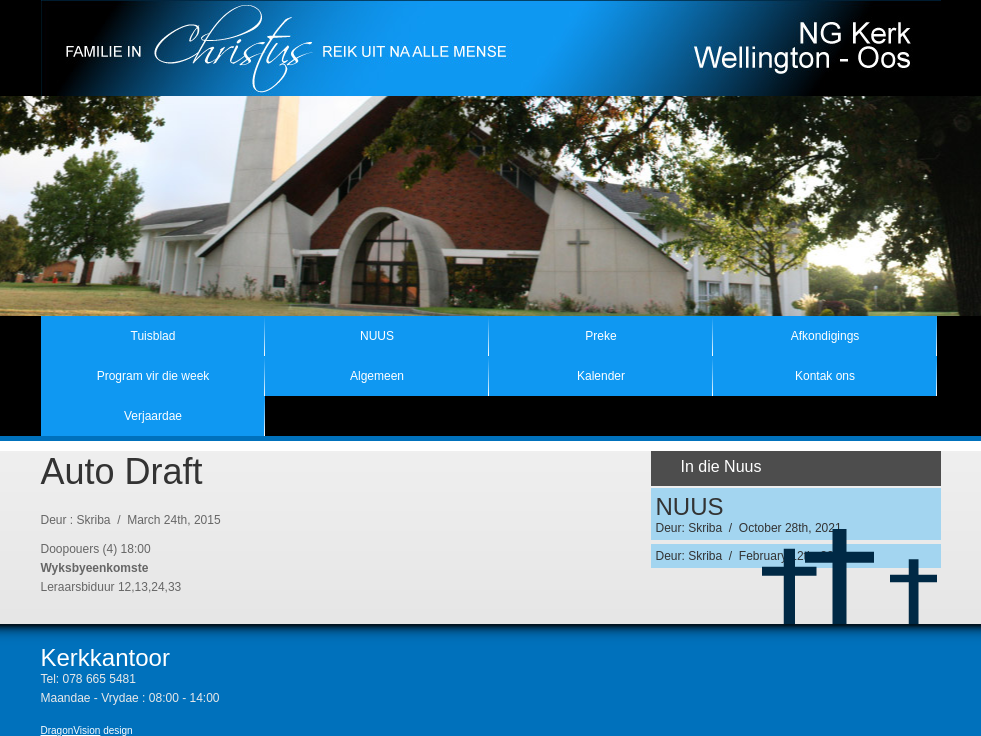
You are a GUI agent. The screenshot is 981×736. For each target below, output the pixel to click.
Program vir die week (153, 376)
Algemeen (377, 376)
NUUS (377, 336)
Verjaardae (153, 416)
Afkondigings (825, 336)
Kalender (601, 376)
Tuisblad (153, 336)
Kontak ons (825, 376)
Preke (600, 336)
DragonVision (71, 730)
